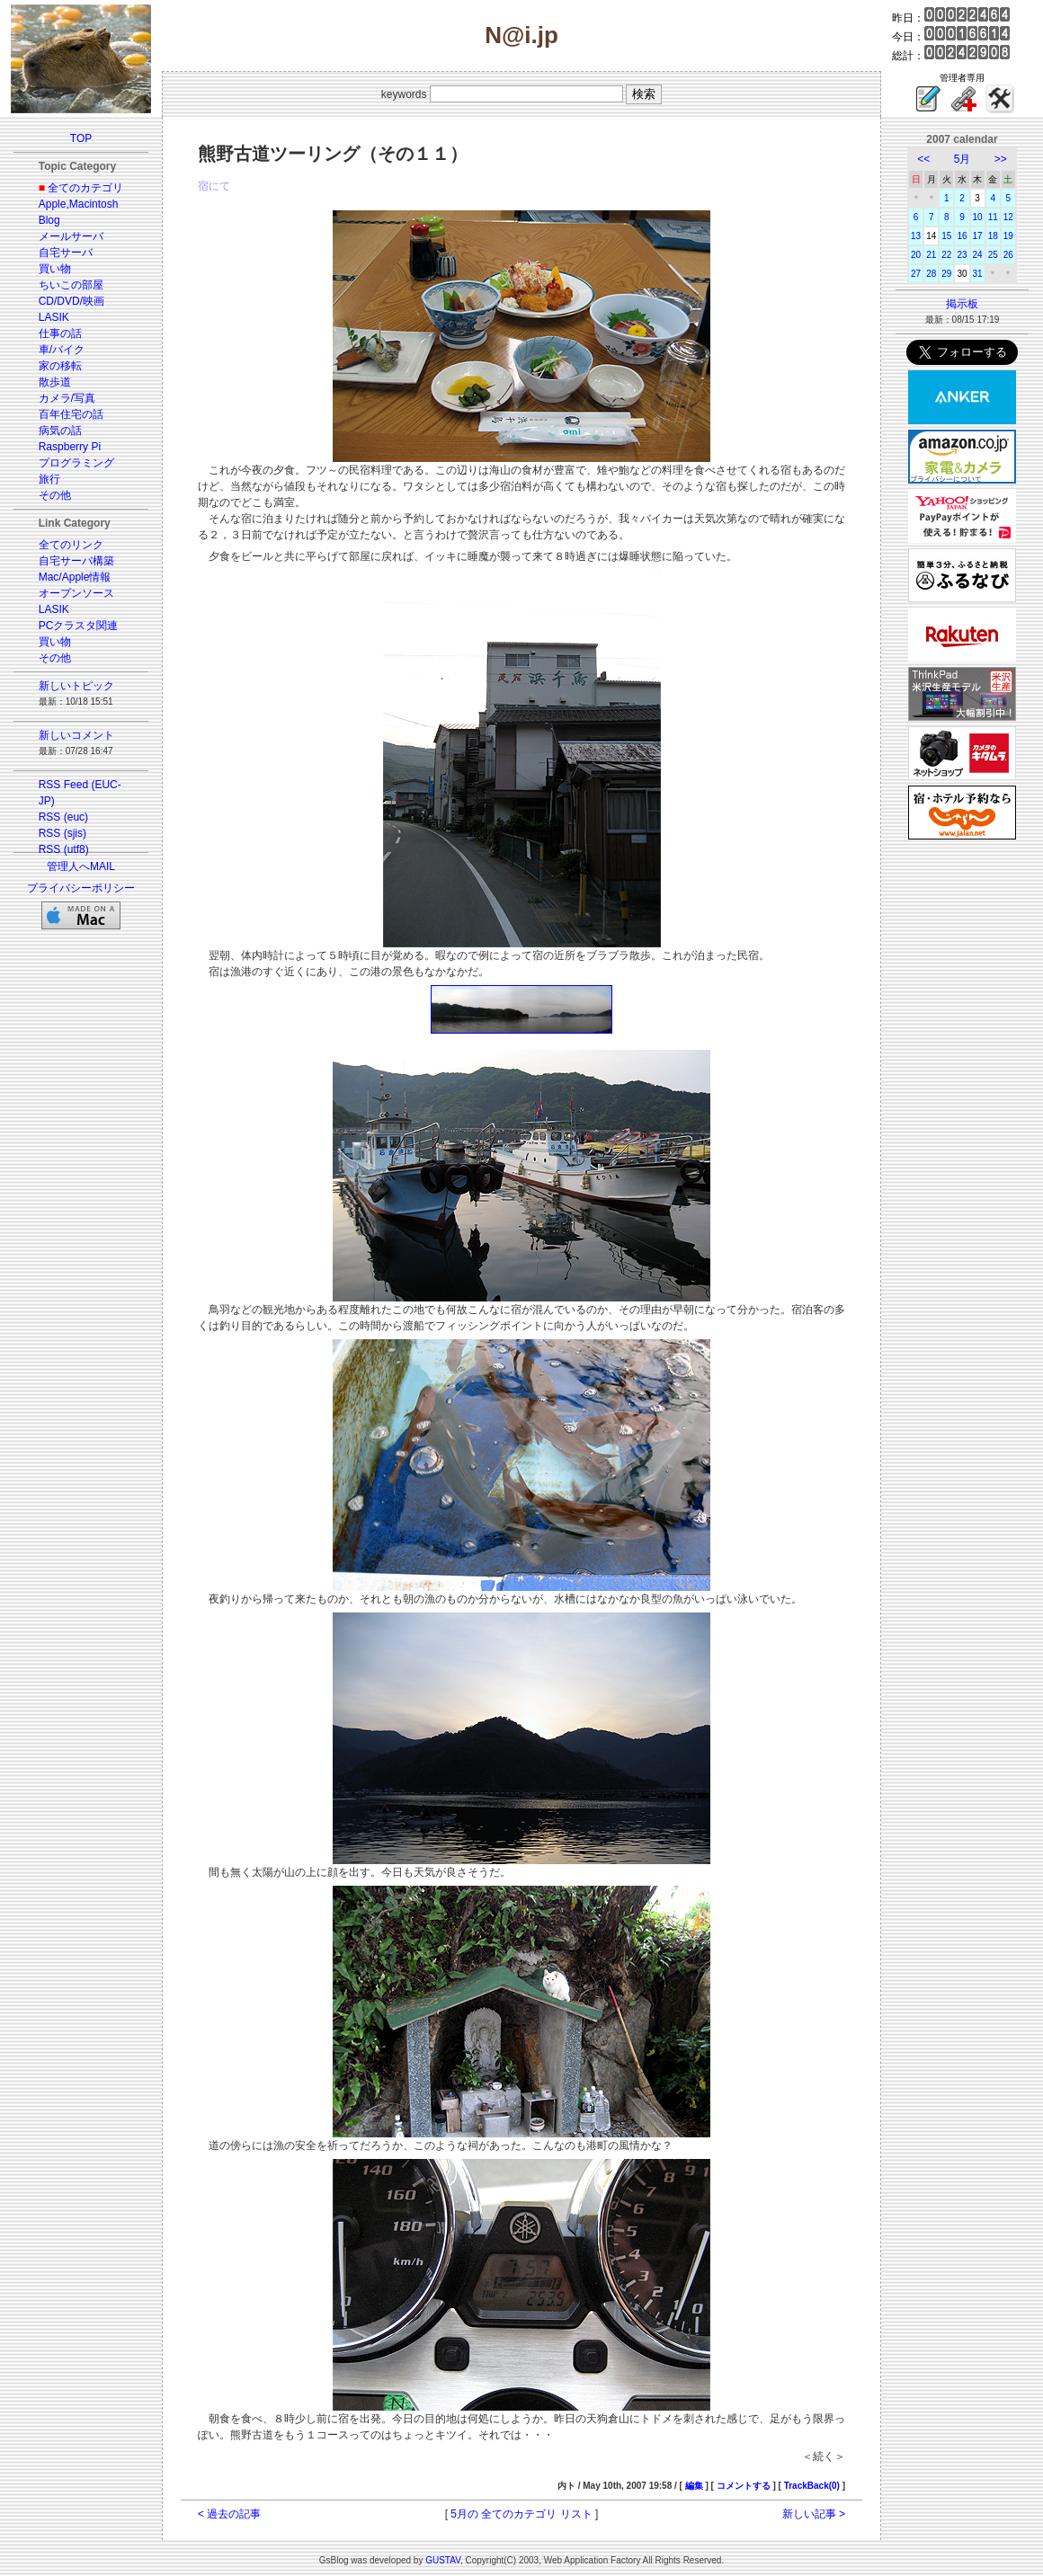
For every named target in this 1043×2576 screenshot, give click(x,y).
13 (916, 236)
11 (993, 217)
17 (978, 236)
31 (978, 274)
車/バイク (62, 349)
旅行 (49, 479)
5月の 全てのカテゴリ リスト (521, 2514)
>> (1000, 159)
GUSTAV (442, 2560)
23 (962, 255)
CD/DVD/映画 (71, 301)
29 (946, 274)
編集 (694, 2486)
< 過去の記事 (229, 2514)
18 (993, 236)
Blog (49, 220)
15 (946, 236)
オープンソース (76, 593)
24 (978, 255)
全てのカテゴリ (85, 188)
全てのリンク (71, 544)
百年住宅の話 (71, 414)
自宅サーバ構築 (76, 561)
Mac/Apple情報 (75, 577)
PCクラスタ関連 (79, 625)
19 (1008, 236)
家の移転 (60, 366)
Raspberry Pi (70, 446)
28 (931, 274)
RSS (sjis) (62, 833)
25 (993, 255)
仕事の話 (60, 333)
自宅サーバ (66, 252)
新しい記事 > (813, 2514)
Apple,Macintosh (79, 204)
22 (946, 255)
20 (916, 255)
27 (916, 274)
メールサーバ (71, 236)
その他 (55, 495)
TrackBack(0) (812, 2486)
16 (962, 236)
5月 (962, 159)
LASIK (54, 317)
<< (923, 159)
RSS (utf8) (64, 849)
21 (931, 255)
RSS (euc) (63, 817)
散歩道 (55, 382)
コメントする (744, 2486)
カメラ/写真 (67, 398)
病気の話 (60, 430)
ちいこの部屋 (71, 285)
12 (1008, 217)
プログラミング (76, 463)
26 (1008, 255)
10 (978, 217)
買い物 (55, 268)
